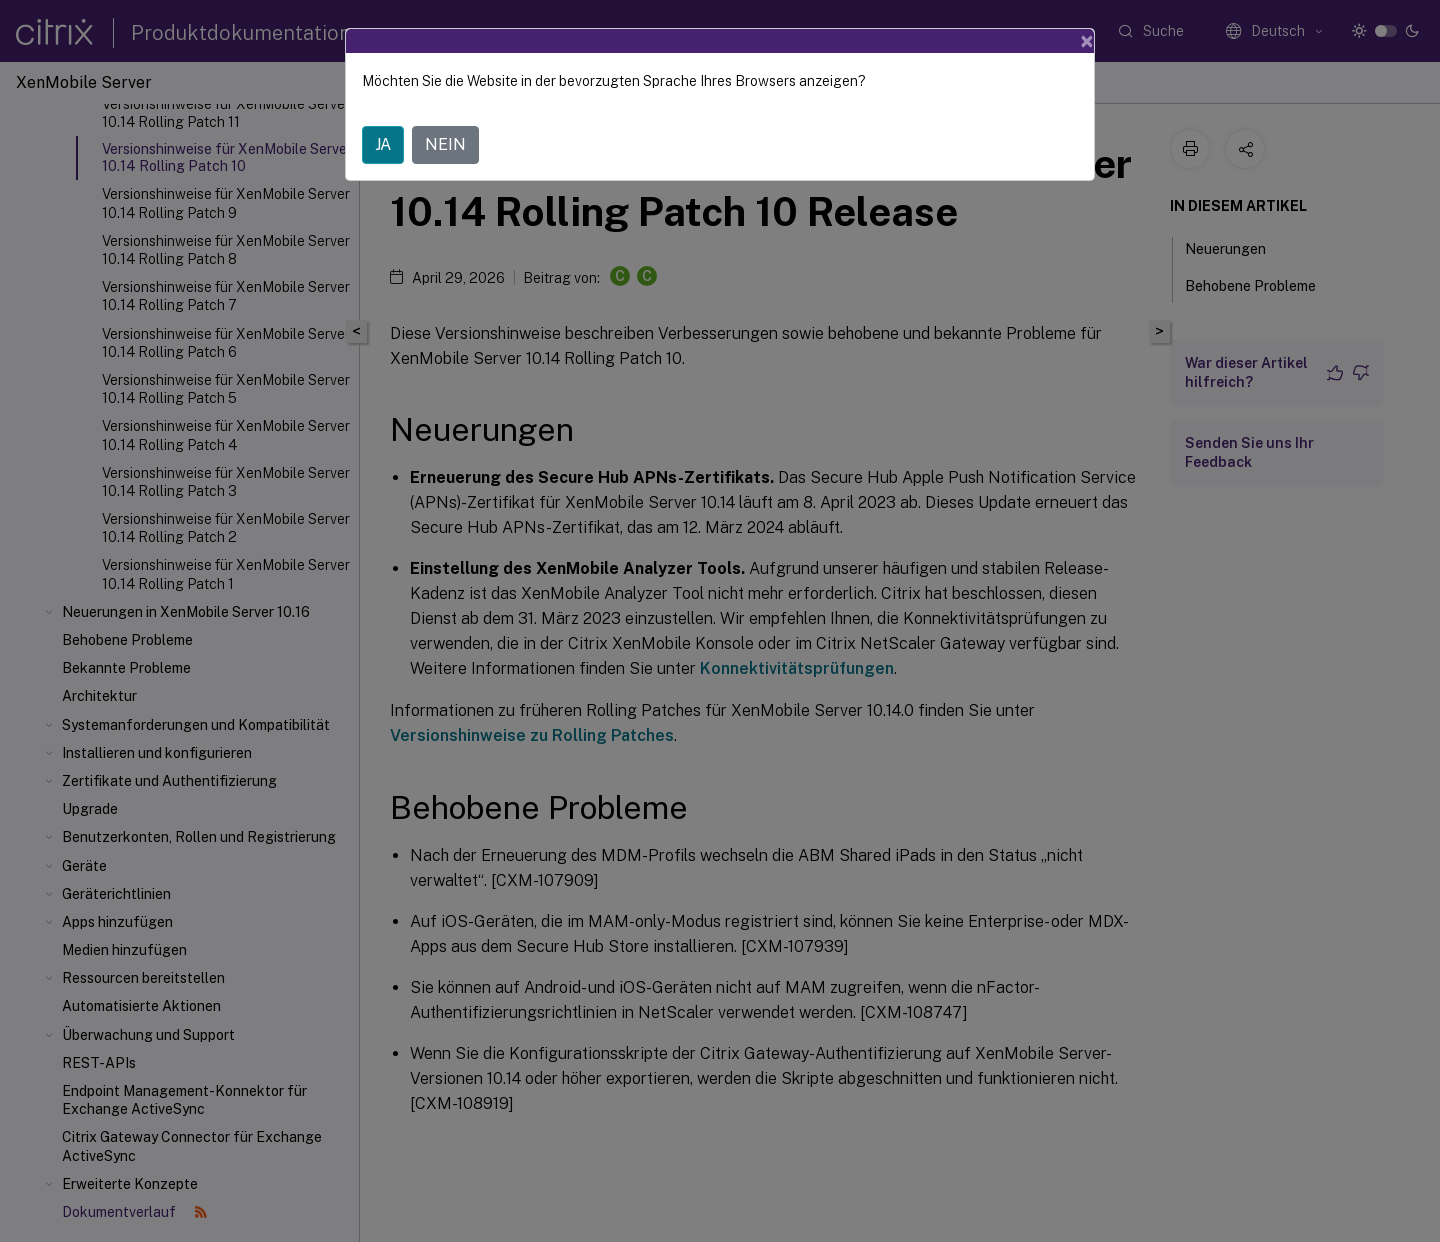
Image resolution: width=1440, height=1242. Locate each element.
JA (383, 144)
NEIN (445, 144)
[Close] (1087, 41)
